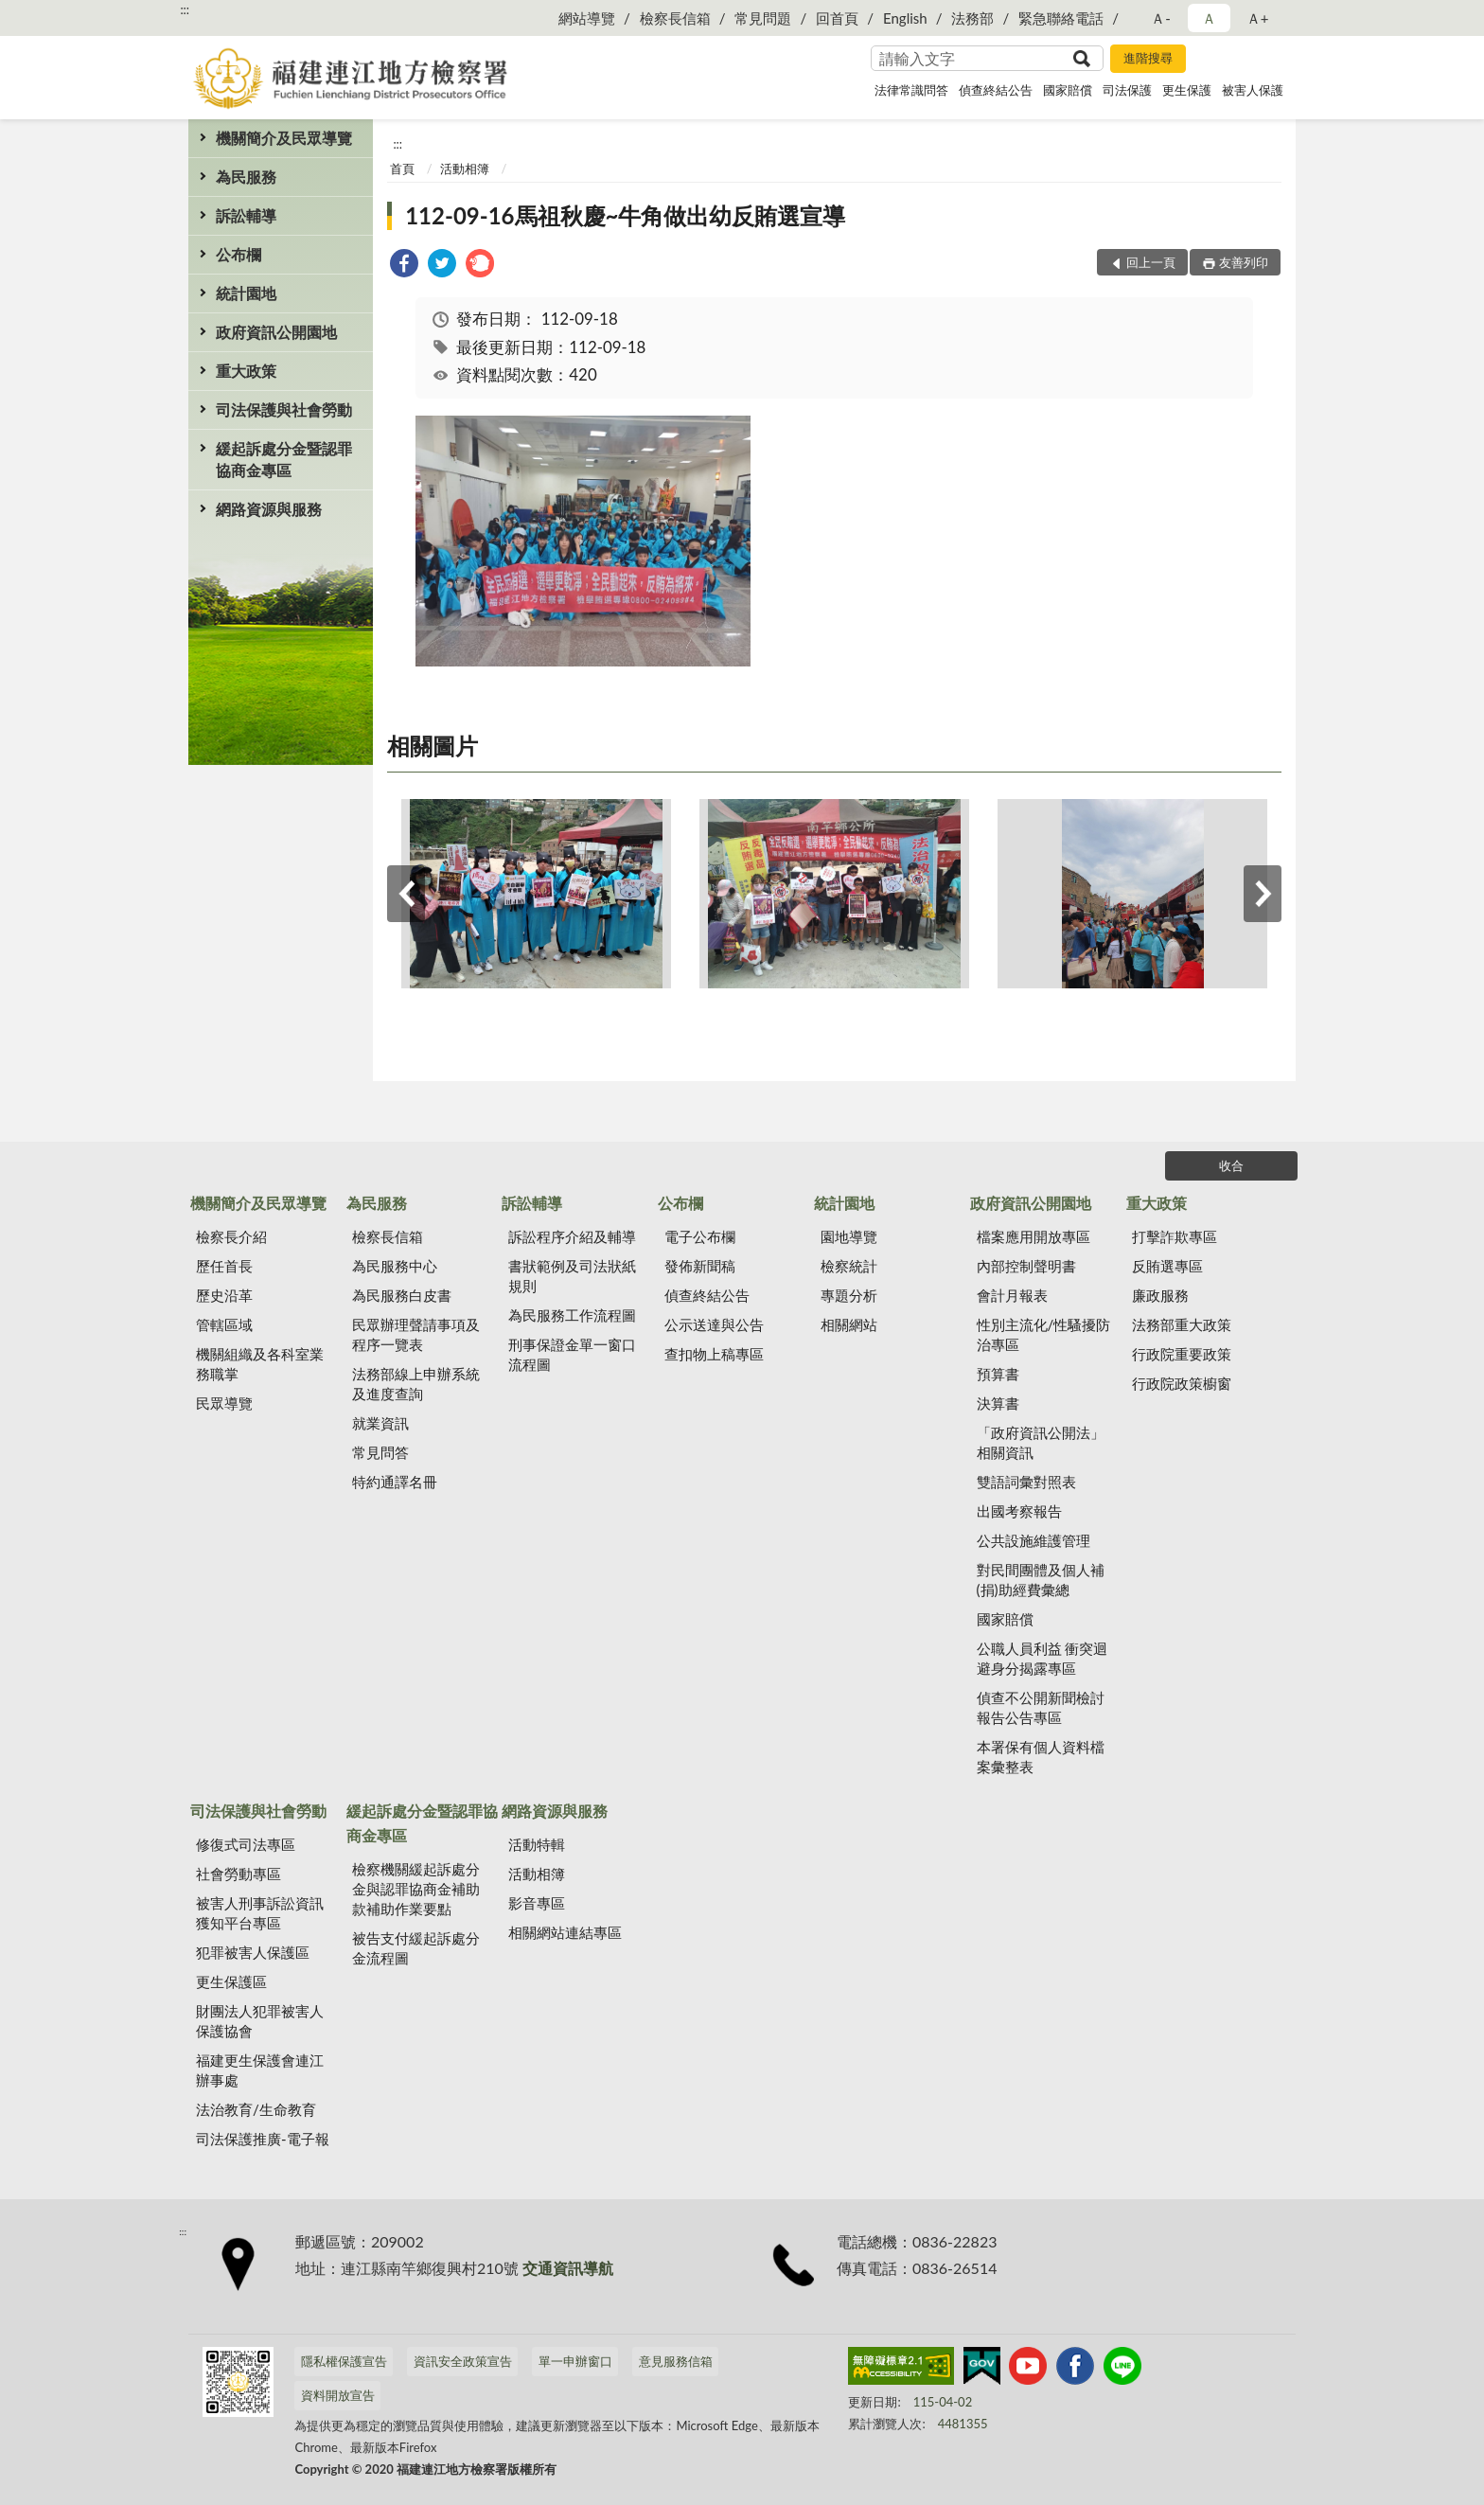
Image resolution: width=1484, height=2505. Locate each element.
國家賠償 (1067, 90)
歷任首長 (224, 1265)
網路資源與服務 (269, 509)
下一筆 (1262, 893)
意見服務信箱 (676, 2361)
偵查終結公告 (996, 90)
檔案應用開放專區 (1033, 1236)
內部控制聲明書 (1026, 1265)
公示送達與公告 (714, 1324)
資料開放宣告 (338, 2395)
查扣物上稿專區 (714, 1353)
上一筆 (406, 893)
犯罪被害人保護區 (252, 1952)
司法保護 (1127, 90)
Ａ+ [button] (1257, 18)
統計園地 (246, 293)
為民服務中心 (394, 1265)
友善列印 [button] (1243, 262)
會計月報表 (1012, 1295)
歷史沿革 (224, 1295)
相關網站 (849, 1324)
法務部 (972, 18)
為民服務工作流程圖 (572, 1315)
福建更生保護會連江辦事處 (260, 2070)
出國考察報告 (1019, 1510)
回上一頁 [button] (1150, 262)
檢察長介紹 (231, 1236)
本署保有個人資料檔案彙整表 (1040, 1756)
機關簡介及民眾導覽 (284, 138)
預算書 (998, 1373)
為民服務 (246, 177)
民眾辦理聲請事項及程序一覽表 (416, 1334)
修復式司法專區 (245, 1844)
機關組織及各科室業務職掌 (260, 1363)
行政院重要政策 (1181, 1353)
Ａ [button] (1209, 18)
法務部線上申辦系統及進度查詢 (416, 1383)
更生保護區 (231, 1981)
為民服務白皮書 (401, 1295)
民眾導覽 (224, 1403)
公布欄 (238, 254)
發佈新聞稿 (699, 1265)
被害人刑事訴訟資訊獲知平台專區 (260, 1912)
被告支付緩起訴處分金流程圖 (416, 1947)
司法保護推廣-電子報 (262, 2138)
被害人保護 (1252, 90)
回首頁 (837, 18)
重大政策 (246, 371)
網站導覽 (586, 18)
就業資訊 (380, 1422)
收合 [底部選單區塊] (1231, 1165)
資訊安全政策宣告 (463, 2361)
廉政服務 (1160, 1295)
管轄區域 (224, 1324)
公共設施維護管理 (1033, 1540)
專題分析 (849, 1295)
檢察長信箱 (675, 18)
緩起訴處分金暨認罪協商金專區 (284, 459)
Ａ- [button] (1161, 18)
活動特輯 (536, 1844)
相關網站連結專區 (565, 1932)
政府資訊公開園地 (276, 332)
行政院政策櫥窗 (1181, 1383)
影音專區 (536, 1902)
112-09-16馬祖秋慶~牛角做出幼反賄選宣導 (625, 215)
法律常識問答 (911, 90)
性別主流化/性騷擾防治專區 (1044, 1334)
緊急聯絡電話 (1061, 18)
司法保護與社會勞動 (284, 409)
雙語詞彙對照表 (1026, 1481)
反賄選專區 (1167, 1265)
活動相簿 (464, 168)
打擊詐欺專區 (1174, 1236)
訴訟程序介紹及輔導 (572, 1236)
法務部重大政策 (1181, 1324)
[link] (404, 265)
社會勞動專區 (238, 1873)
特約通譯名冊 (394, 1481)
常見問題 (762, 18)
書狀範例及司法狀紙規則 (572, 1275)
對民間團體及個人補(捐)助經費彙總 (1040, 1579)
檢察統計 (849, 1265)
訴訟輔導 (246, 215)
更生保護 (1186, 90)
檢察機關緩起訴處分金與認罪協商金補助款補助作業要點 (416, 1888)
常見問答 (380, 1452)
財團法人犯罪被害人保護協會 (260, 2020)
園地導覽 (849, 1236)
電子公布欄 (699, 1236)
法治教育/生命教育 (256, 2109)
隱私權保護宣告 (344, 2361)
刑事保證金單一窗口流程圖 (572, 1354)
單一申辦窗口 (575, 2361)
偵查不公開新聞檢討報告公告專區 (1040, 1707)
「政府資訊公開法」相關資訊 (1040, 1442)
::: (184, 9)
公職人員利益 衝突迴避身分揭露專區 (1042, 1658)
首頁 (402, 168)
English (905, 18)
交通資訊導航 (567, 2268)
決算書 (998, 1403)
